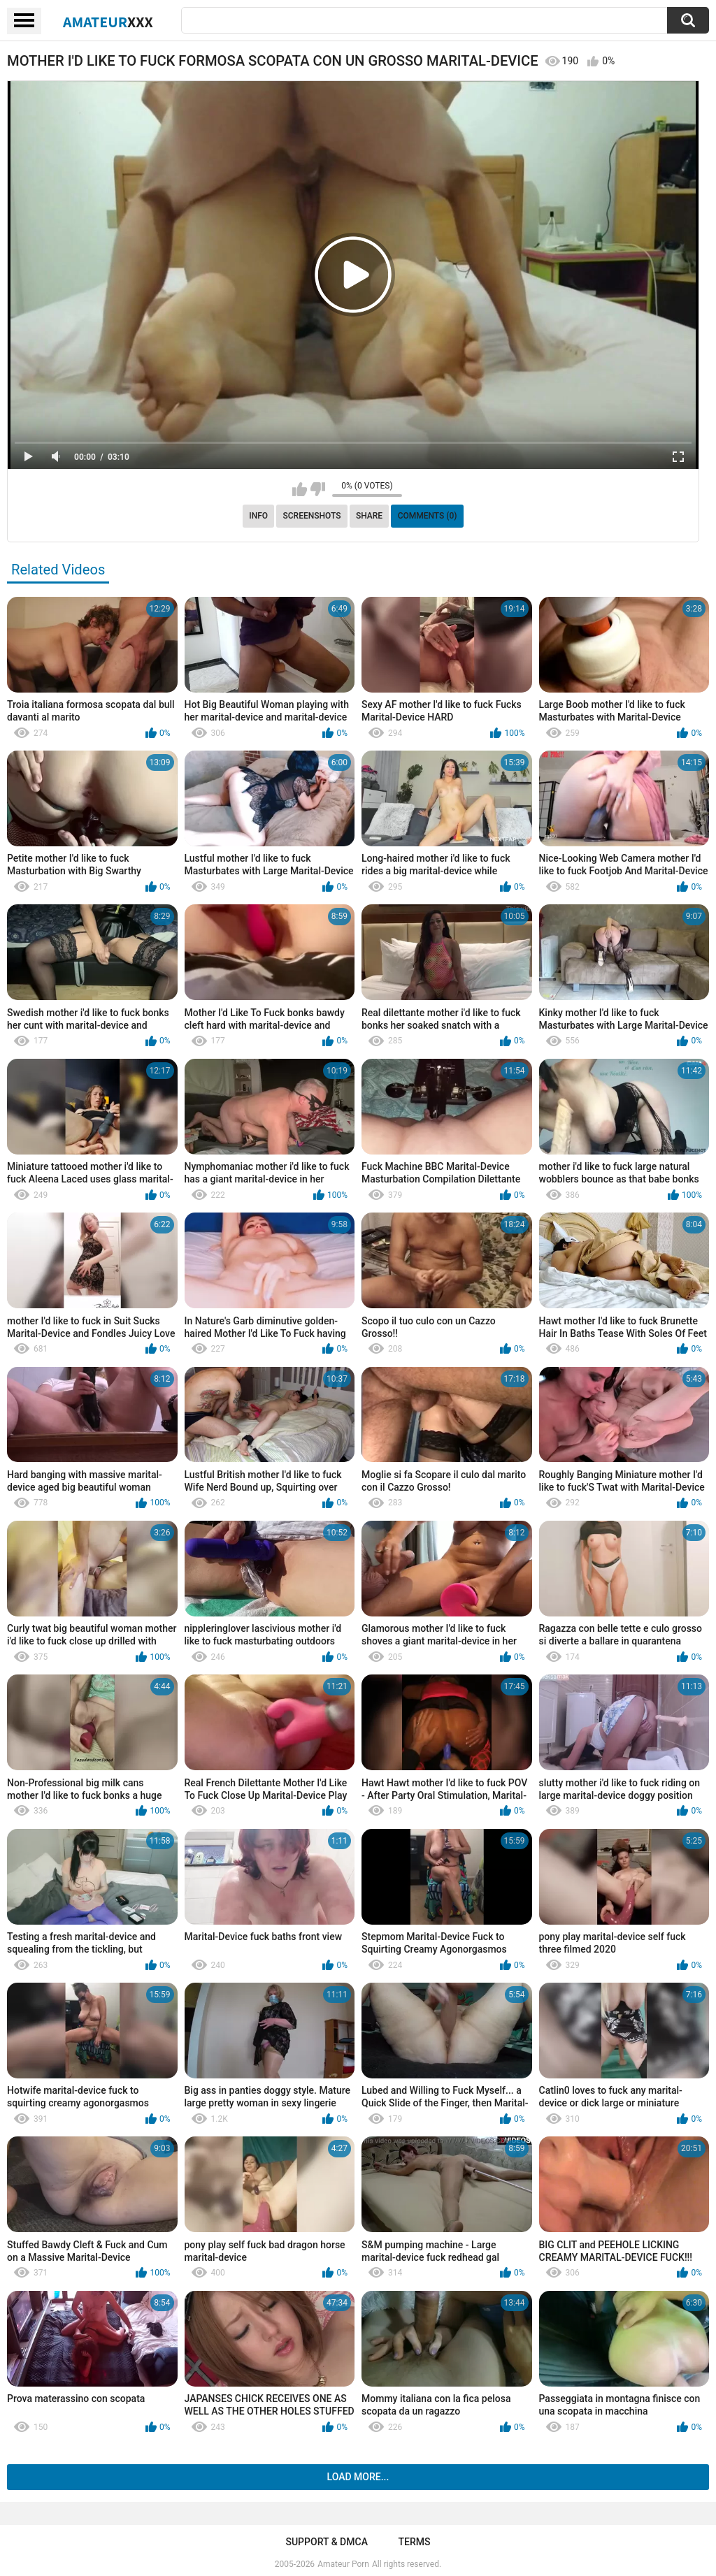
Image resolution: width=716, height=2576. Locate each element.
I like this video (299, 489)
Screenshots (312, 516)
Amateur (108, 21)
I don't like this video (317, 489)
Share (369, 516)
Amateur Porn (343, 2564)
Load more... (358, 2476)
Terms (415, 2541)
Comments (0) (427, 516)
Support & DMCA (326, 2541)
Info (258, 516)
